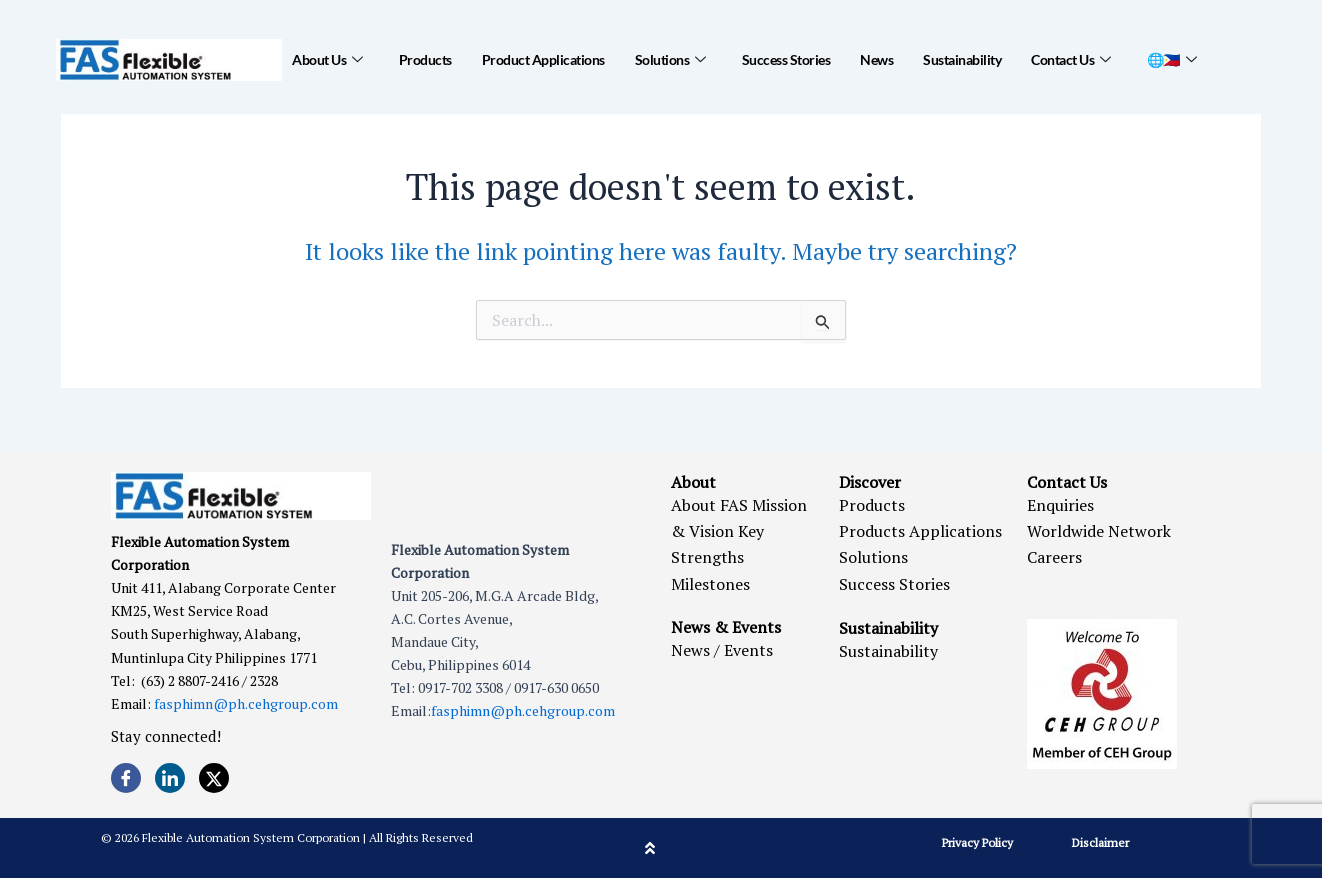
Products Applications (920, 531)
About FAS (709, 505)
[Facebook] (126, 778)
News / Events (722, 650)
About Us (327, 60)
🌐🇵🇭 (1172, 60)
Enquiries (1060, 505)
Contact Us (1071, 60)
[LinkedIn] (170, 778)
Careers (1054, 557)
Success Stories (786, 59)
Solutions (670, 60)
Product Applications (543, 59)
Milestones (710, 584)
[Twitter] (214, 778)
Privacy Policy (977, 842)
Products (425, 59)
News (876, 59)
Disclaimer (1100, 842)
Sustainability (962, 59)
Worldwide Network (1099, 531)
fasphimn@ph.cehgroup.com (246, 703)
